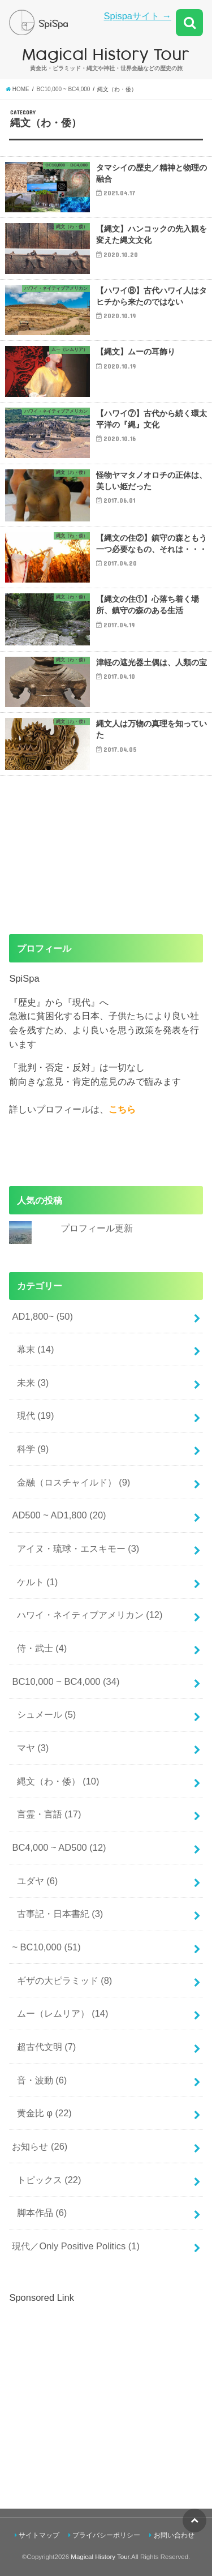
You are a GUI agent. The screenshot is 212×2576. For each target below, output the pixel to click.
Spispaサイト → (137, 16)
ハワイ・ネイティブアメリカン (90, 1615)
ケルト (37, 1582)
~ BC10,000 (46, 1947)
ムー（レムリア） (63, 2013)
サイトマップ (39, 2535)
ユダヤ (37, 1881)
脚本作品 (42, 2212)
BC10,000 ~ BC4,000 (65, 1681)
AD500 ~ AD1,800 (59, 1515)
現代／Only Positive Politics (76, 2246)
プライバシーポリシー (106, 2535)
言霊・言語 (49, 1814)
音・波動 (42, 2080)
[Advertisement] (104, 2383)
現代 (35, 1415)
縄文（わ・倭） (58, 1781)
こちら (122, 1109)
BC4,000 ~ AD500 (59, 1847)
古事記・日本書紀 (60, 1914)
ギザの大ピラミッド (65, 1980)
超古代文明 (46, 2047)
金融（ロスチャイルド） (74, 1482)
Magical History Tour (100, 2556)
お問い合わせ (174, 2535)
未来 (33, 1382)
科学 (33, 1449)
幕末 (35, 1349)
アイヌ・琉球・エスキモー (78, 1548)
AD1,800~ (42, 1316)
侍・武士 (42, 1648)
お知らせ (39, 2146)
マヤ (33, 1748)
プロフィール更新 (96, 1228)
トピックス (49, 2180)
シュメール (46, 1714)
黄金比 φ (44, 2113)
